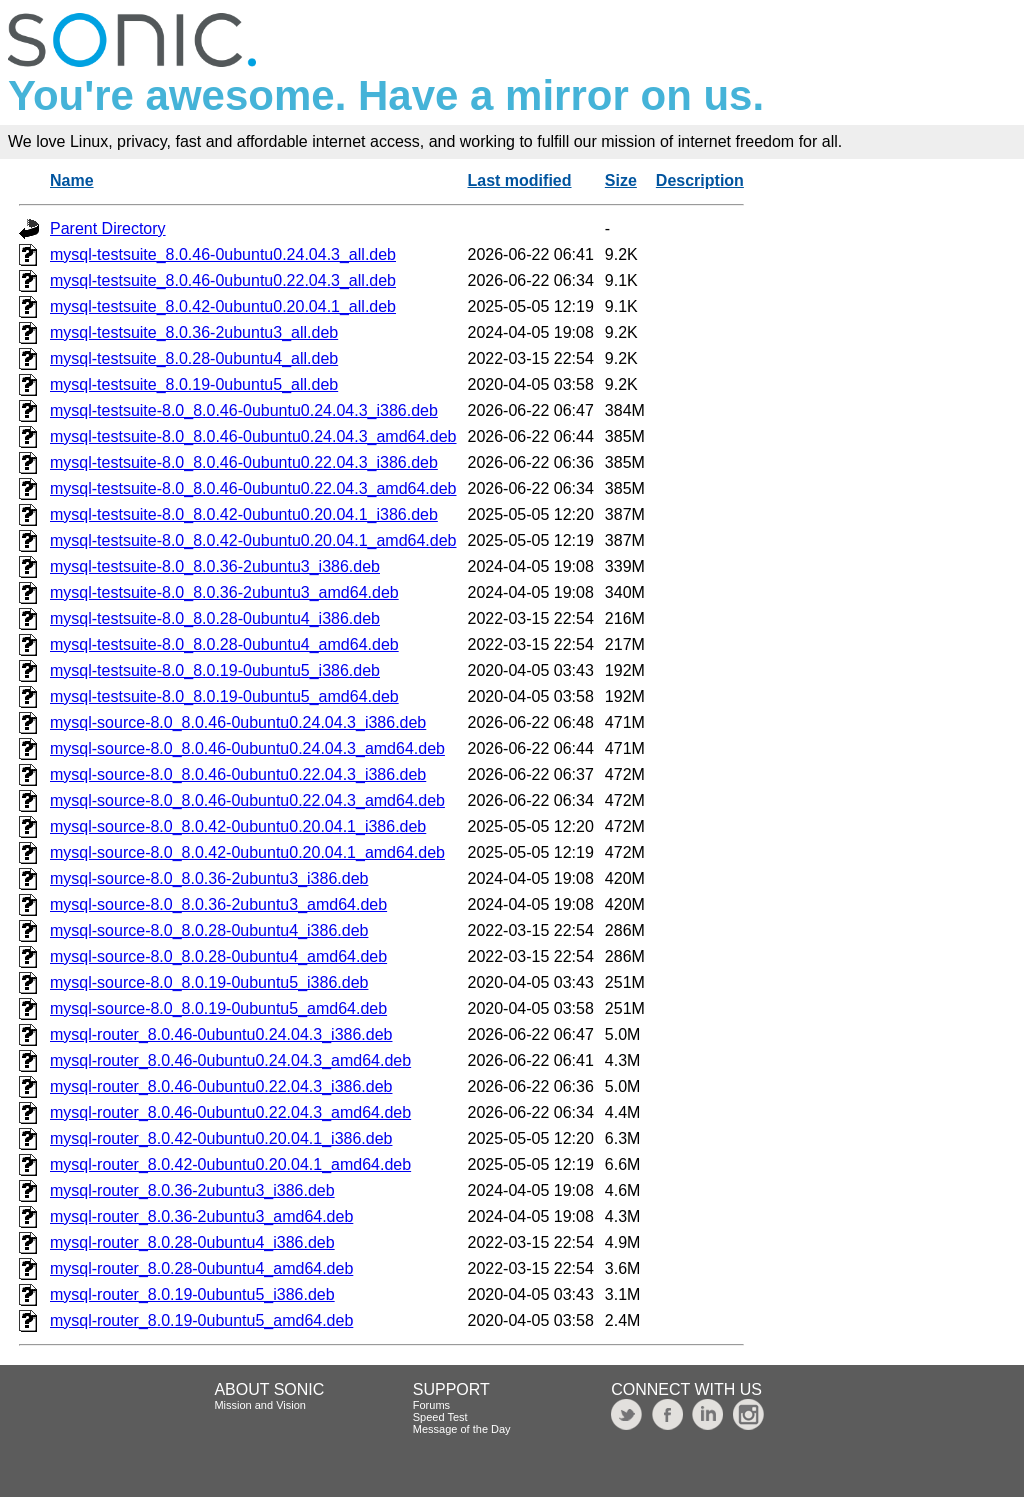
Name (72, 180)
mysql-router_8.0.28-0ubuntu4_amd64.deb (201, 1268)
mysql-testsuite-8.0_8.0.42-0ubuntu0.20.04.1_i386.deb (244, 514)
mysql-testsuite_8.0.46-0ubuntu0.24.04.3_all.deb (223, 254)
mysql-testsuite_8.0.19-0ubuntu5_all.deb (194, 384)
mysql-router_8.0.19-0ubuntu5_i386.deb (192, 1294)
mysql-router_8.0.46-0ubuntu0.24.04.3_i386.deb (221, 1034)
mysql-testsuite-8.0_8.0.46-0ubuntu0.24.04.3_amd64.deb (253, 436)
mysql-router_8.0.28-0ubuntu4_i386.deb (192, 1242)
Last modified (520, 180)
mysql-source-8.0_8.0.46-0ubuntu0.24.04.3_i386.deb (238, 722)
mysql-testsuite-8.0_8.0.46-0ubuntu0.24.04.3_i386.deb (244, 410)
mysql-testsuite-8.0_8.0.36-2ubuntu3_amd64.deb (224, 592)
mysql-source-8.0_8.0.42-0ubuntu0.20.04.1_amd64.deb (247, 852)
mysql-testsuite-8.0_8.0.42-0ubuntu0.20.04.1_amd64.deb (253, 540)
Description (700, 180)
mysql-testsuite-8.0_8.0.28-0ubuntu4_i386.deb (215, 618)
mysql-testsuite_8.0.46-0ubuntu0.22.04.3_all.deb (223, 280)
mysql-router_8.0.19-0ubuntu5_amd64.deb (201, 1320)
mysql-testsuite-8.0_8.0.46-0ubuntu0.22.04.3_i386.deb (244, 462)
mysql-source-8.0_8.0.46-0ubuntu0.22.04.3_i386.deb (238, 774)
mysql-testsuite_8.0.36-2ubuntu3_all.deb (194, 332)
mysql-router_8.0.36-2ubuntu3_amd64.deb (201, 1216)
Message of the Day (462, 1429)
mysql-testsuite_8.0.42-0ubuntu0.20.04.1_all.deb (223, 306)
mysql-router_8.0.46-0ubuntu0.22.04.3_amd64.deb (230, 1112)
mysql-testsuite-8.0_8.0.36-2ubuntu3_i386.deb (215, 566)
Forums (431, 1405)
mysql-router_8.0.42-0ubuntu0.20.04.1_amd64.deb (230, 1164)
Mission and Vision (260, 1405)
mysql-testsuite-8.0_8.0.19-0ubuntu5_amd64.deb (224, 696)
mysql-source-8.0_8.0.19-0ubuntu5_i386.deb (209, 982)
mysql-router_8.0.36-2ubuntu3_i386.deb (192, 1190)
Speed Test (440, 1417)
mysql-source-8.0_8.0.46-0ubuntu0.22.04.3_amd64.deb (247, 800)
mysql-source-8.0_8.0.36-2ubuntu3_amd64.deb (218, 904)
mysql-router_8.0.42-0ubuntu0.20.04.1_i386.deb (221, 1138)
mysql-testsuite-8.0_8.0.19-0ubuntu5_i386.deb (215, 670)
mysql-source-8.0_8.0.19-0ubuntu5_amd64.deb (218, 1008)
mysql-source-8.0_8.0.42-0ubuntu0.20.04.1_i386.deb (238, 826)
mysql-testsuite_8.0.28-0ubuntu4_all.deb (194, 358)
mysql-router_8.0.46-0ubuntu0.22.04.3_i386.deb (221, 1086)
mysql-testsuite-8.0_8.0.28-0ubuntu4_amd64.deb (224, 644)
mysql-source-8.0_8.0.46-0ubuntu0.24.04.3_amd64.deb (247, 748)
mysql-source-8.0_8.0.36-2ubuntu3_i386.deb (209, 878)
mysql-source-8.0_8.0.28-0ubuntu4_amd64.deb (218, 956)
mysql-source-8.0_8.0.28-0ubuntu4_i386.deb (209, 930)
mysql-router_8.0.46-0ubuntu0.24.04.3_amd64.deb (230, 1060)
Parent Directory (108, 228)
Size (621, 180)
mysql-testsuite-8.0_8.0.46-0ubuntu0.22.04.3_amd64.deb (253, 488)
